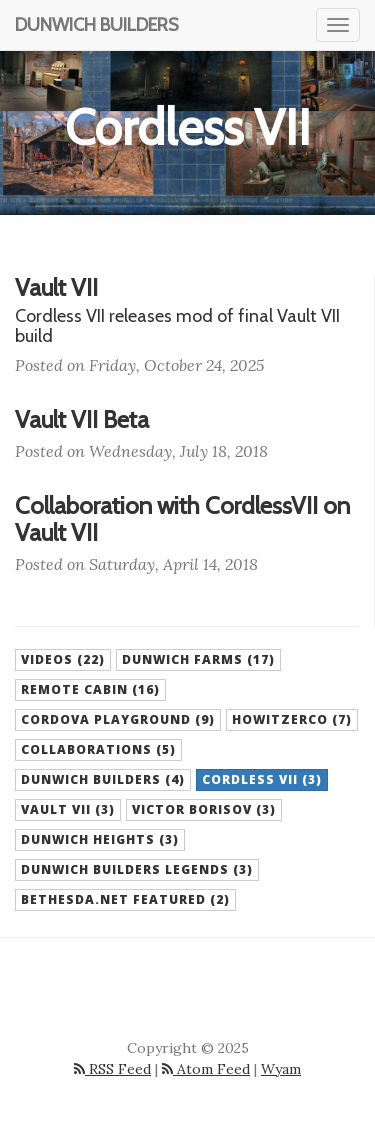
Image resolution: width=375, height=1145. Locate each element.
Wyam (281, 1069)
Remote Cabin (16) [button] (90, 689)
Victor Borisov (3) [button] (204, 809)
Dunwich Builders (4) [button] (103, 779)
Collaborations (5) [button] (98, 749)
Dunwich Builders (97, 25)
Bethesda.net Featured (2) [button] (125, 899)
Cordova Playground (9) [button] (118, 719)
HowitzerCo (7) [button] (292, 719)
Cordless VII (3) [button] (262, 779)
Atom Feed (206, 1069)
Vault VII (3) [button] (68, 809)
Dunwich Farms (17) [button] (198, 659)
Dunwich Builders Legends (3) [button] (137, 869)
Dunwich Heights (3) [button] (100, 839)
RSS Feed (112, 1069)
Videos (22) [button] (63, 659)
